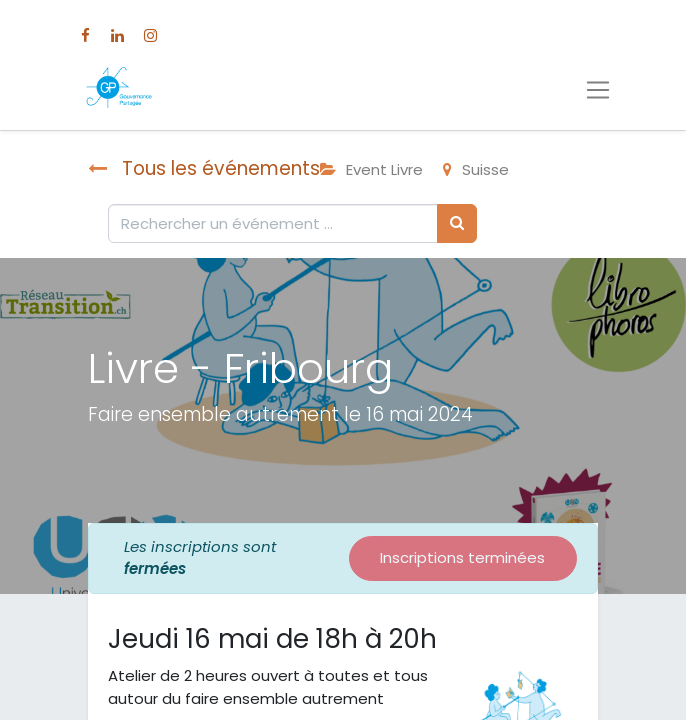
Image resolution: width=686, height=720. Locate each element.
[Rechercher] (457, 223)
